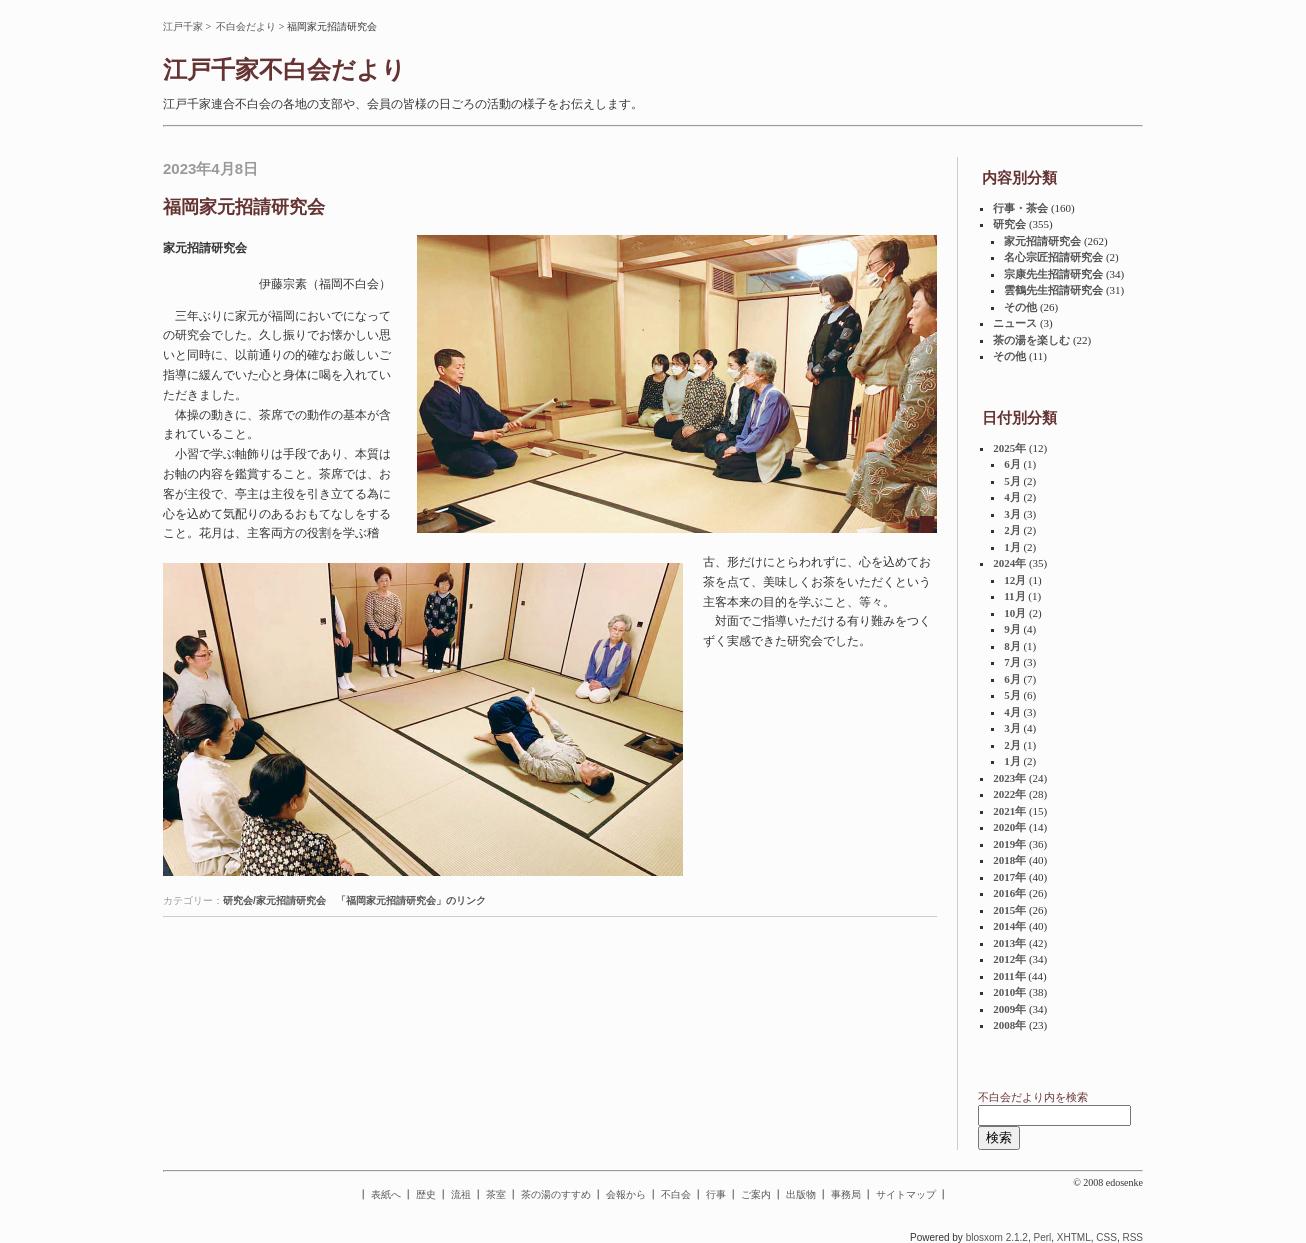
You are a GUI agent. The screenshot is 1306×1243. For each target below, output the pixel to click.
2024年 (1009, 563)
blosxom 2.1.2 (997, 1237)
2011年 (1009, 976)
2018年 (1009, 860)
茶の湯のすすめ (556, 1194)
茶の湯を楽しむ (1031, 340)
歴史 (426, 1194)
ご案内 (756, 1194)
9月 (1012, 629)
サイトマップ (906, 1194)
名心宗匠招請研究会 (1053, 257)
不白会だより (246, 26)
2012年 (1009, 959)
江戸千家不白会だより (284, 70)
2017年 (1009, 877)
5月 (1012, 481)
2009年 (1009, 1009)
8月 (1012, 646)
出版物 (801, 1194)
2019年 (1009, 844)
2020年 (1009, 827)
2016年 (1009, 893)
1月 (1012, 547)
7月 (1012, 662)
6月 (1012, 464)
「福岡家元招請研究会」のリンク (411, 900)
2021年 (1009, 811)
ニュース (1015, 323)
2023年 (1009, 778)
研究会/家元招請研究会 (274, 900)
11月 (1014, 596)
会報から (626, 1194)
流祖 (461, 1194)
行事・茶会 (1020, 208)
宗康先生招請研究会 (1053, 274)
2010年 (1009, 992)
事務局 (846, 1194)
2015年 (1009, 910)
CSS (1106, 1237)
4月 (1012, 497)
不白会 (676, 1194)
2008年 (1009, 1025)
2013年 (1009, 943)
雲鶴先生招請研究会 (1053, 290)
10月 (1015, 613)
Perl (1042, 1237)
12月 (1015, 580)
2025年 (1009, 448)
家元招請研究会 (1042, 241)
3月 (1012, 514)
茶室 (496, 1194)
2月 (1012, 530)
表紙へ (386, 1194)
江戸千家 (183, 26)
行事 (716, 1194)
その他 (1020, 307)
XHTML (1074, 1237)
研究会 (1009, 224)
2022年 (1009, 794)
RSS (1132, 1237)
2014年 (1009, 926)
